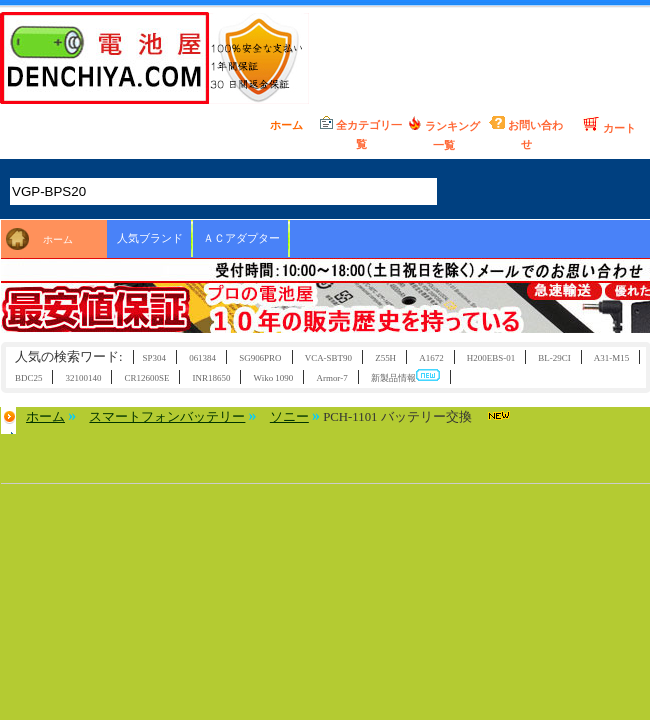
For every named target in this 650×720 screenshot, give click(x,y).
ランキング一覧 (444, 132)
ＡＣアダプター (241, 238)
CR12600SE (147, 378)
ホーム (279, 124)
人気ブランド (150, 238)
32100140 (84, 378)
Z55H (385, 358)
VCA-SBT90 (328, 358)
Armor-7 (331, 378)
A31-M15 (611, 358)
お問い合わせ (526, 132)
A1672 (431, 358)
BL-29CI (554, 358)
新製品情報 (405, 376)
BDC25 (28, 378)
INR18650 (212, 378)
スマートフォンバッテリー (167, 417)
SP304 (154, 358)
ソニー (289, 417)
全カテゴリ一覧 (361, 132)
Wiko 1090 (274, 378)
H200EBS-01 (491, 358)
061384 (202, 358)
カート (609, 125)
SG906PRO (260, 358)
